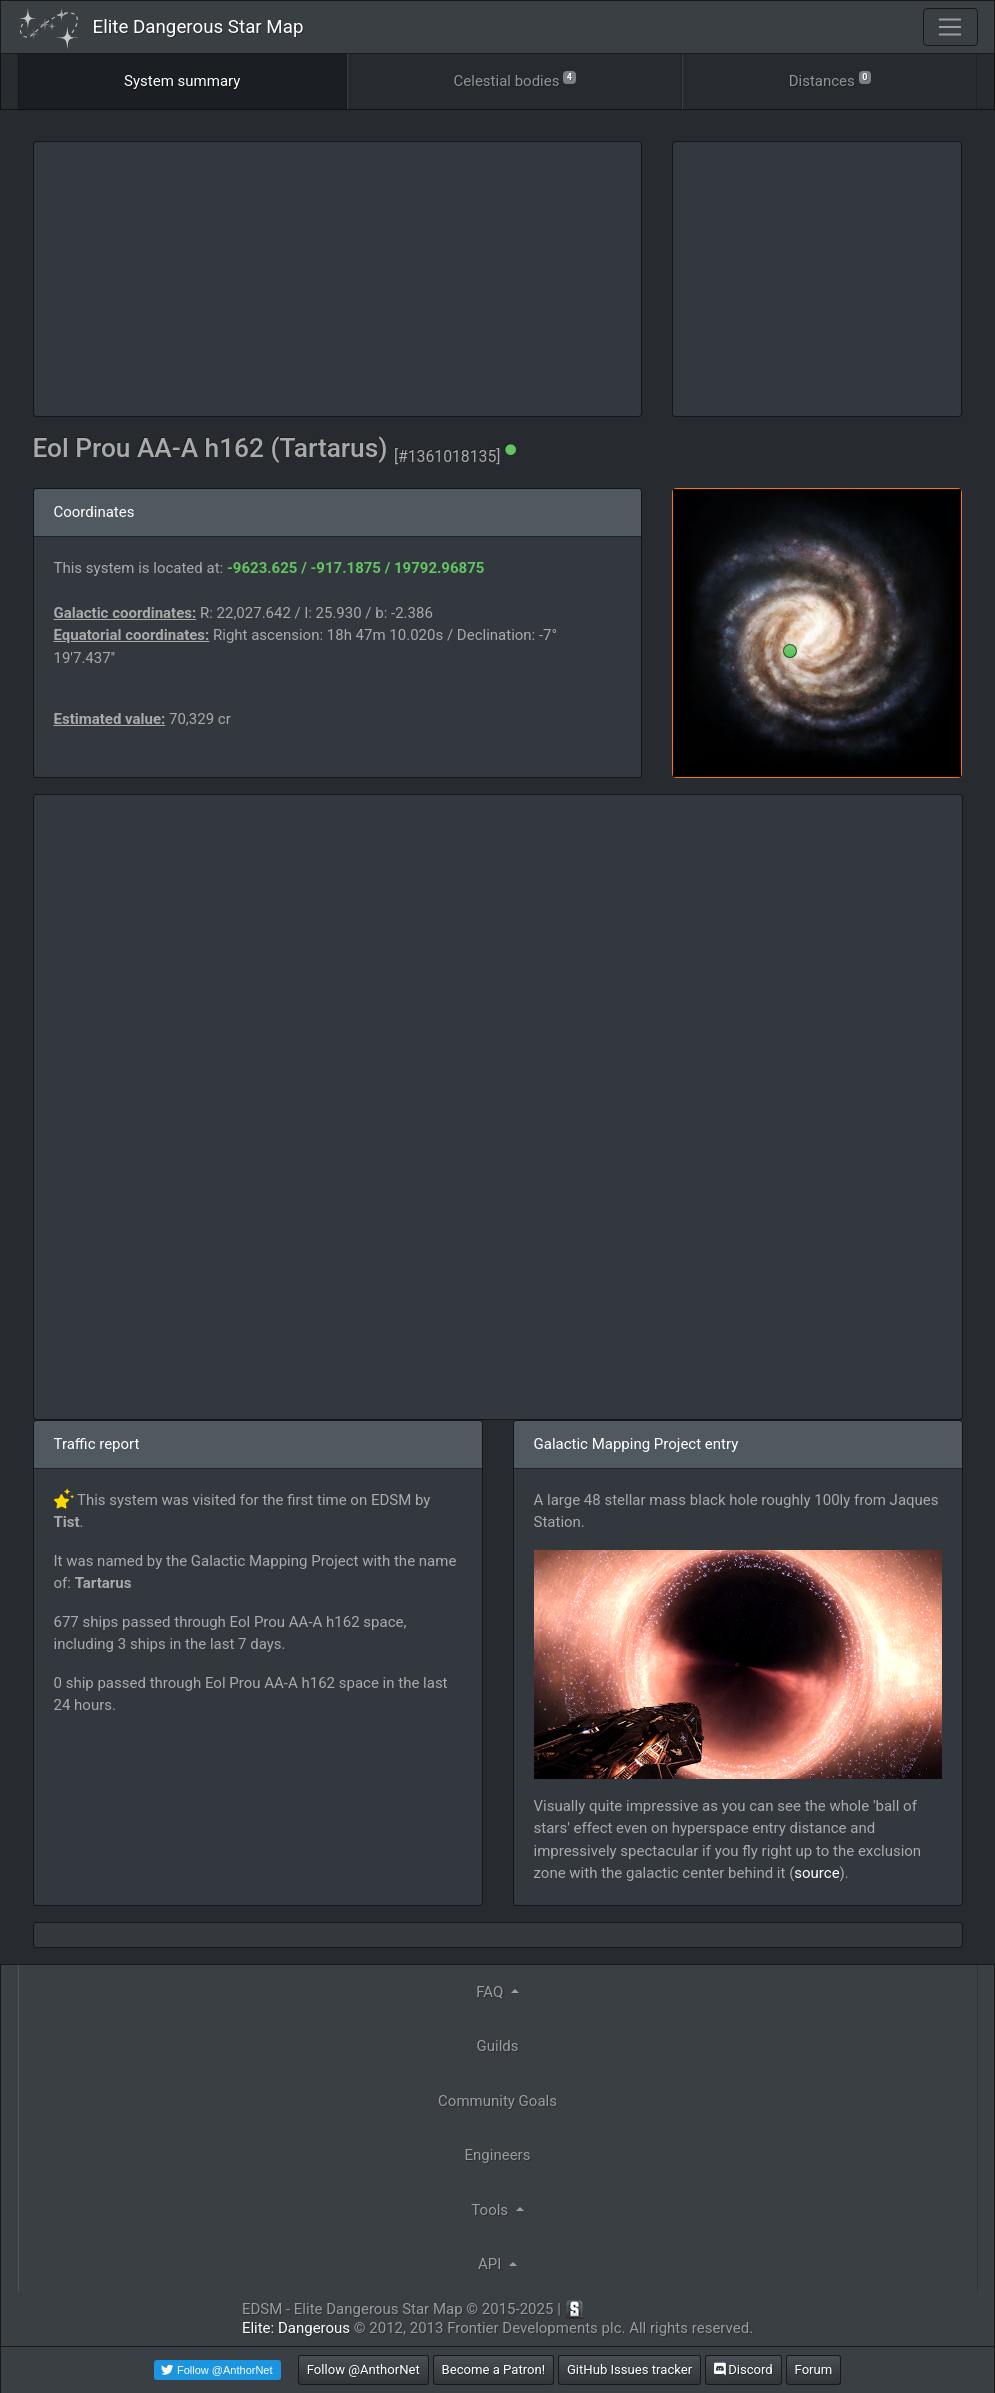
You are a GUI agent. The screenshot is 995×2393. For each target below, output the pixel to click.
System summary (182, 81)
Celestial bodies (515, 79)
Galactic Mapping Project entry (636, 1444)
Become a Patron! (494, 2369)
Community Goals (497, 2101)
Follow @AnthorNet (363, 2369)
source (816, 1873)
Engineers (498, 2155)
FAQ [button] (491, 1992)
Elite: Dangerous (296, 2328)
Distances (830, 79)
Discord (743, 2369)
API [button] (491, 2264)
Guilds (498, 2046)
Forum (814, 2369)
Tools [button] (491, 2210)
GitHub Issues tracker (629, 2369)
